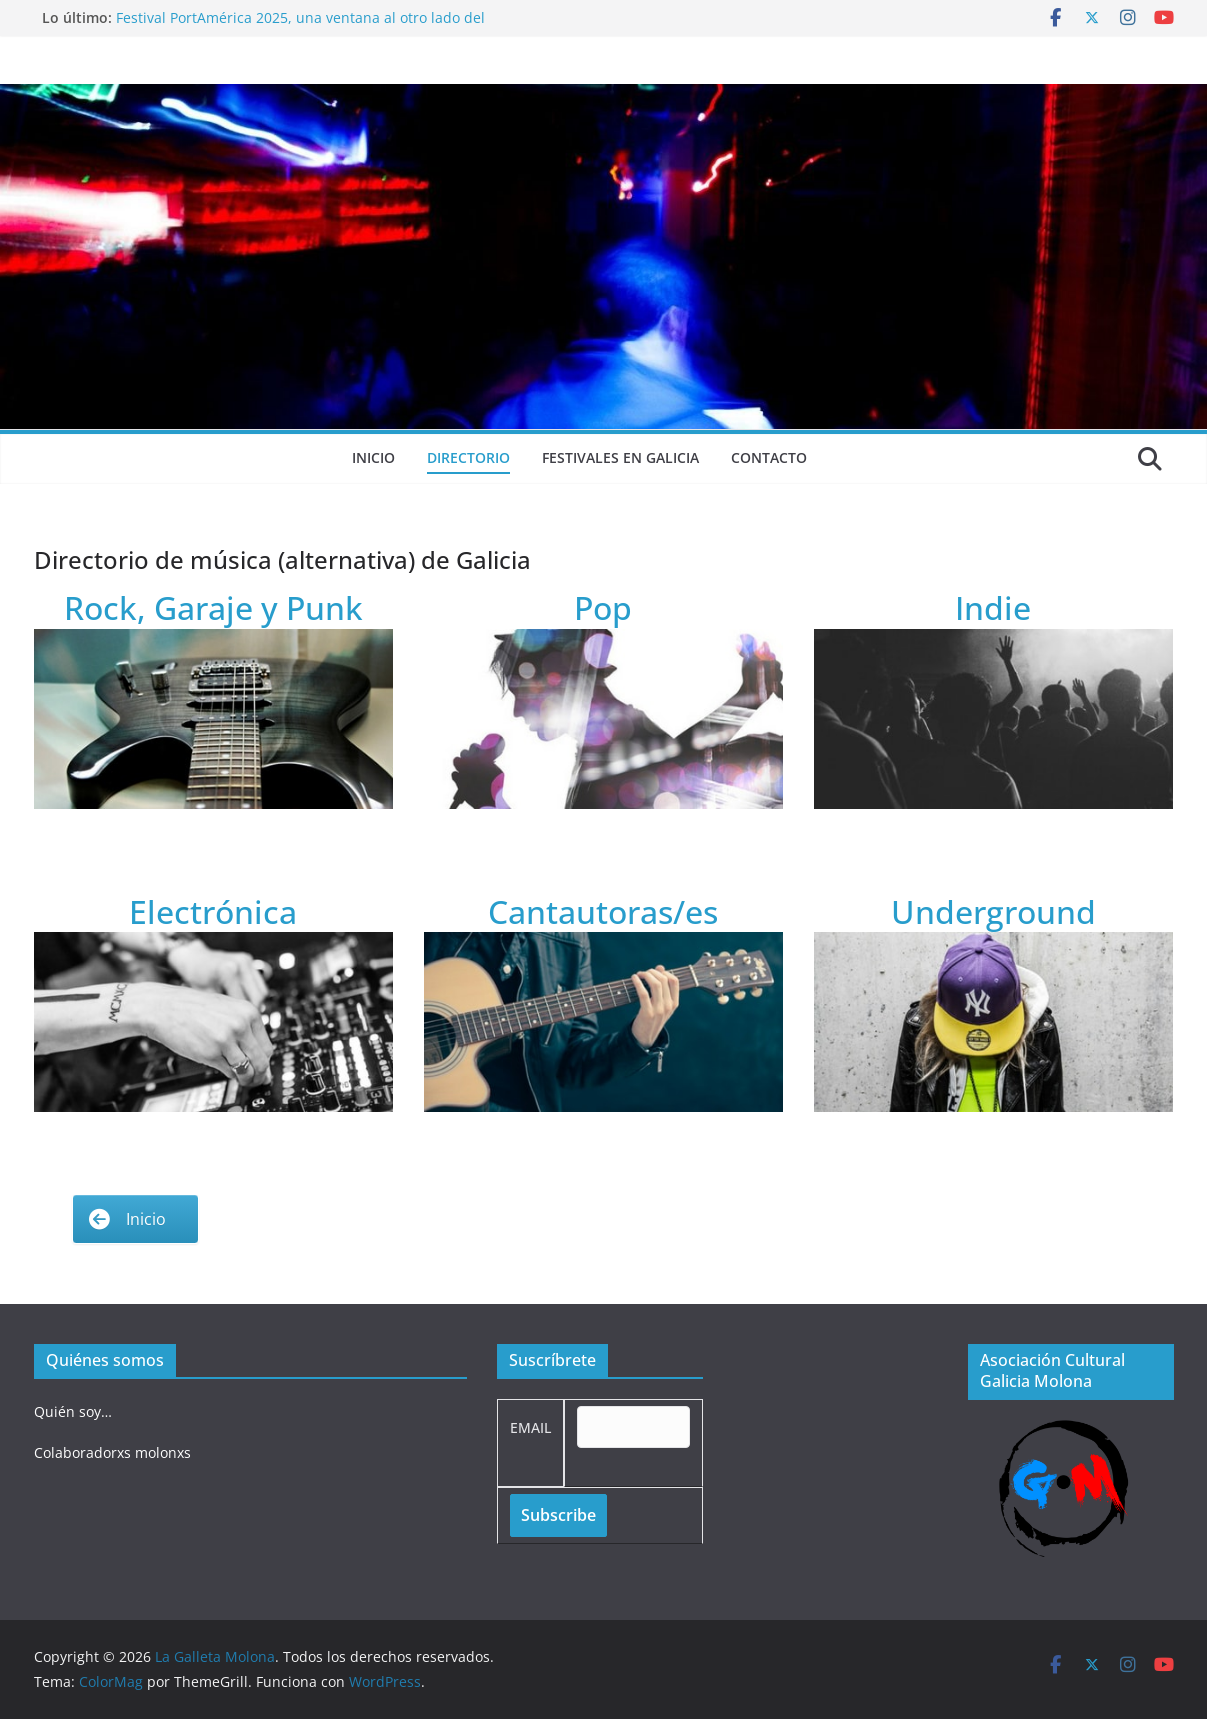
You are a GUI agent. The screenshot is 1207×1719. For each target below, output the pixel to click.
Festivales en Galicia (620, 457)
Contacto (769, 457)
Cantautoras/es (603, 911)
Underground (993, 911)
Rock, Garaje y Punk (213, 607)
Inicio (373, 457)
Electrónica (213, 911)
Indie (993, 607)
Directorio (468, 457)
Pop (603, 607)
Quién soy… (73, 1411)
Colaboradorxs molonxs (112, 1452)
